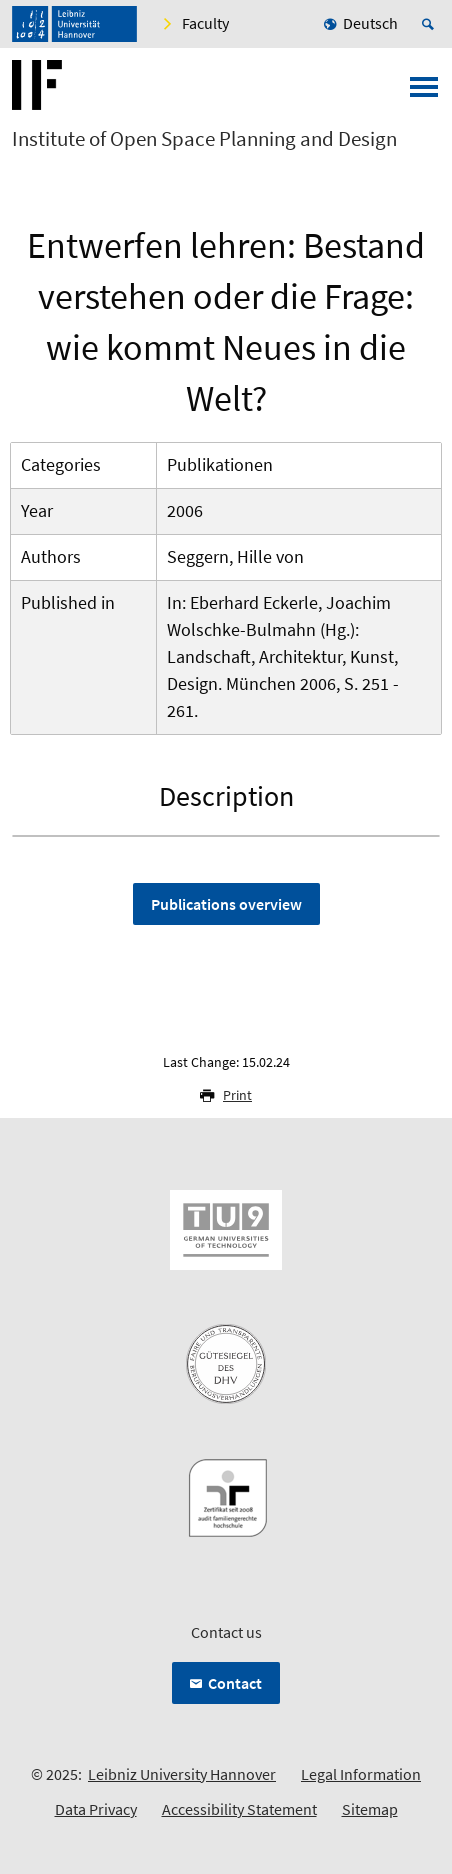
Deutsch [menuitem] (370, 23)
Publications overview (226, 904)
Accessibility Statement (239, 1809)
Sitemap (370, 1809)
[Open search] (431, 24)
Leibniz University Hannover (182, 1774)
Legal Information (361, 1774)
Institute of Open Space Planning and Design (204, 139)
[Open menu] (424, 93)
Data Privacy (96, 1809)
